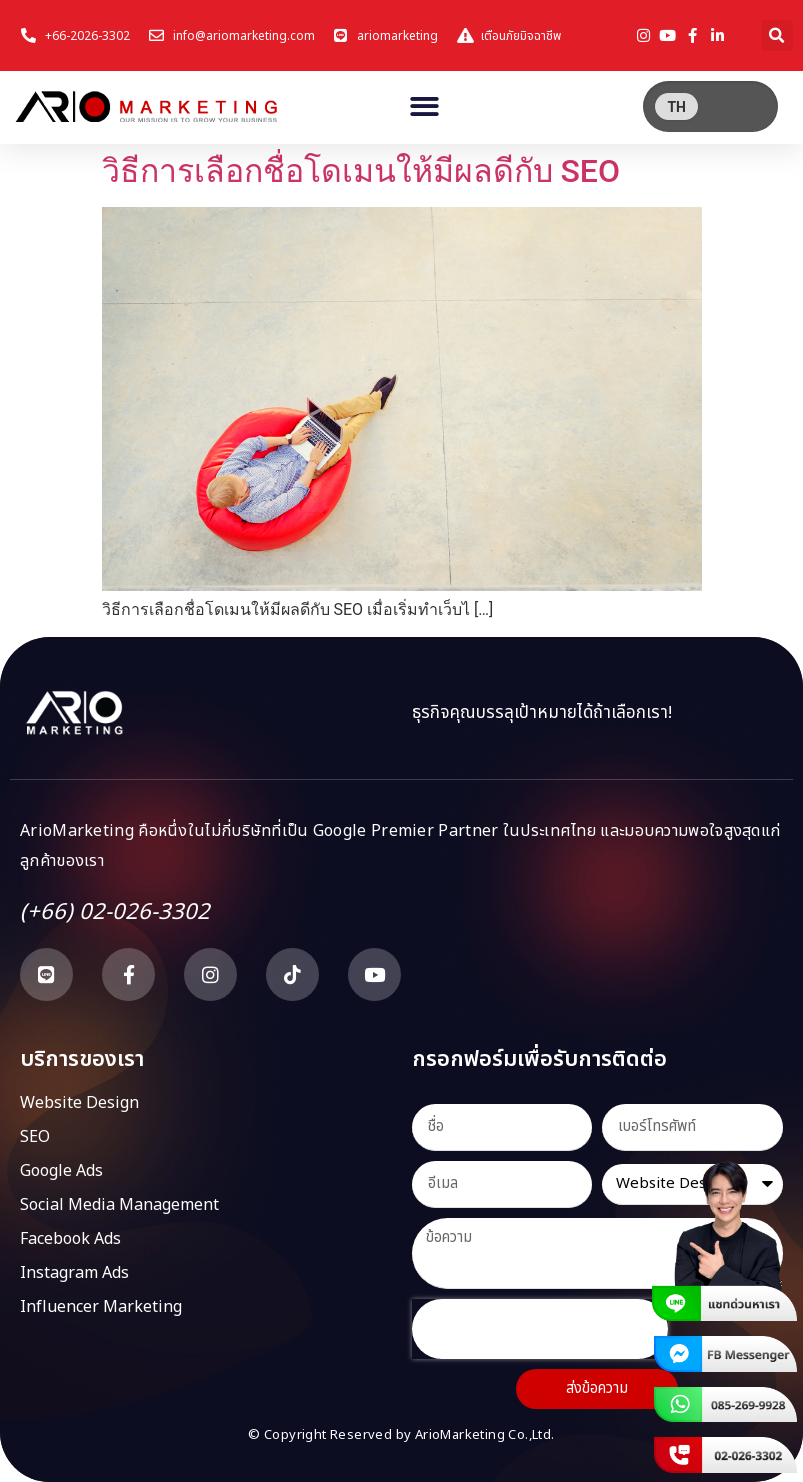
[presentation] (540, 1329)
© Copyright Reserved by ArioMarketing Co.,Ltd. (401, 1435)
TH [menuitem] (676, 107)
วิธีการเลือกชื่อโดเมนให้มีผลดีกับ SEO (361, 171)
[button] (777, 35)
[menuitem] (676, 106)
